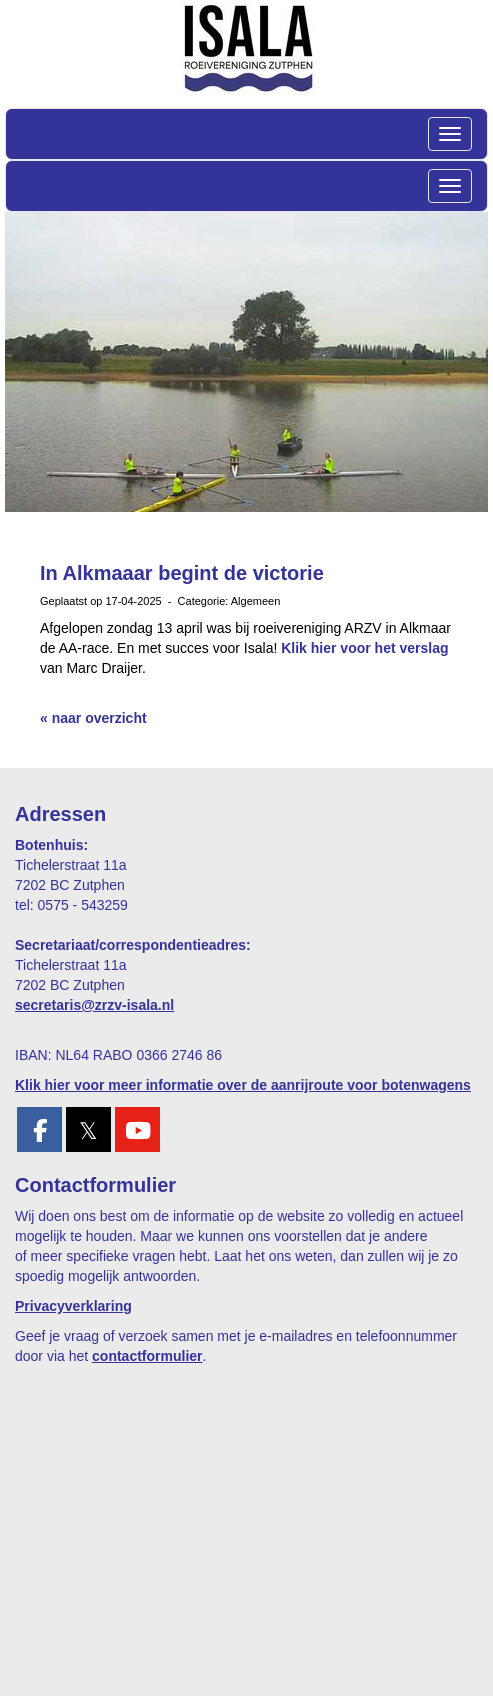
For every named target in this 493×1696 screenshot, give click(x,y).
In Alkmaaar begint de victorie (182, 573)
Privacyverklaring (73, 1306)
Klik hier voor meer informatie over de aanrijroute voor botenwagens (243, 1085)
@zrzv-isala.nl (94, 1005)
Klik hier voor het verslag (364, 648)
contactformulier (147, 1356)
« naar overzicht (93, 718)
